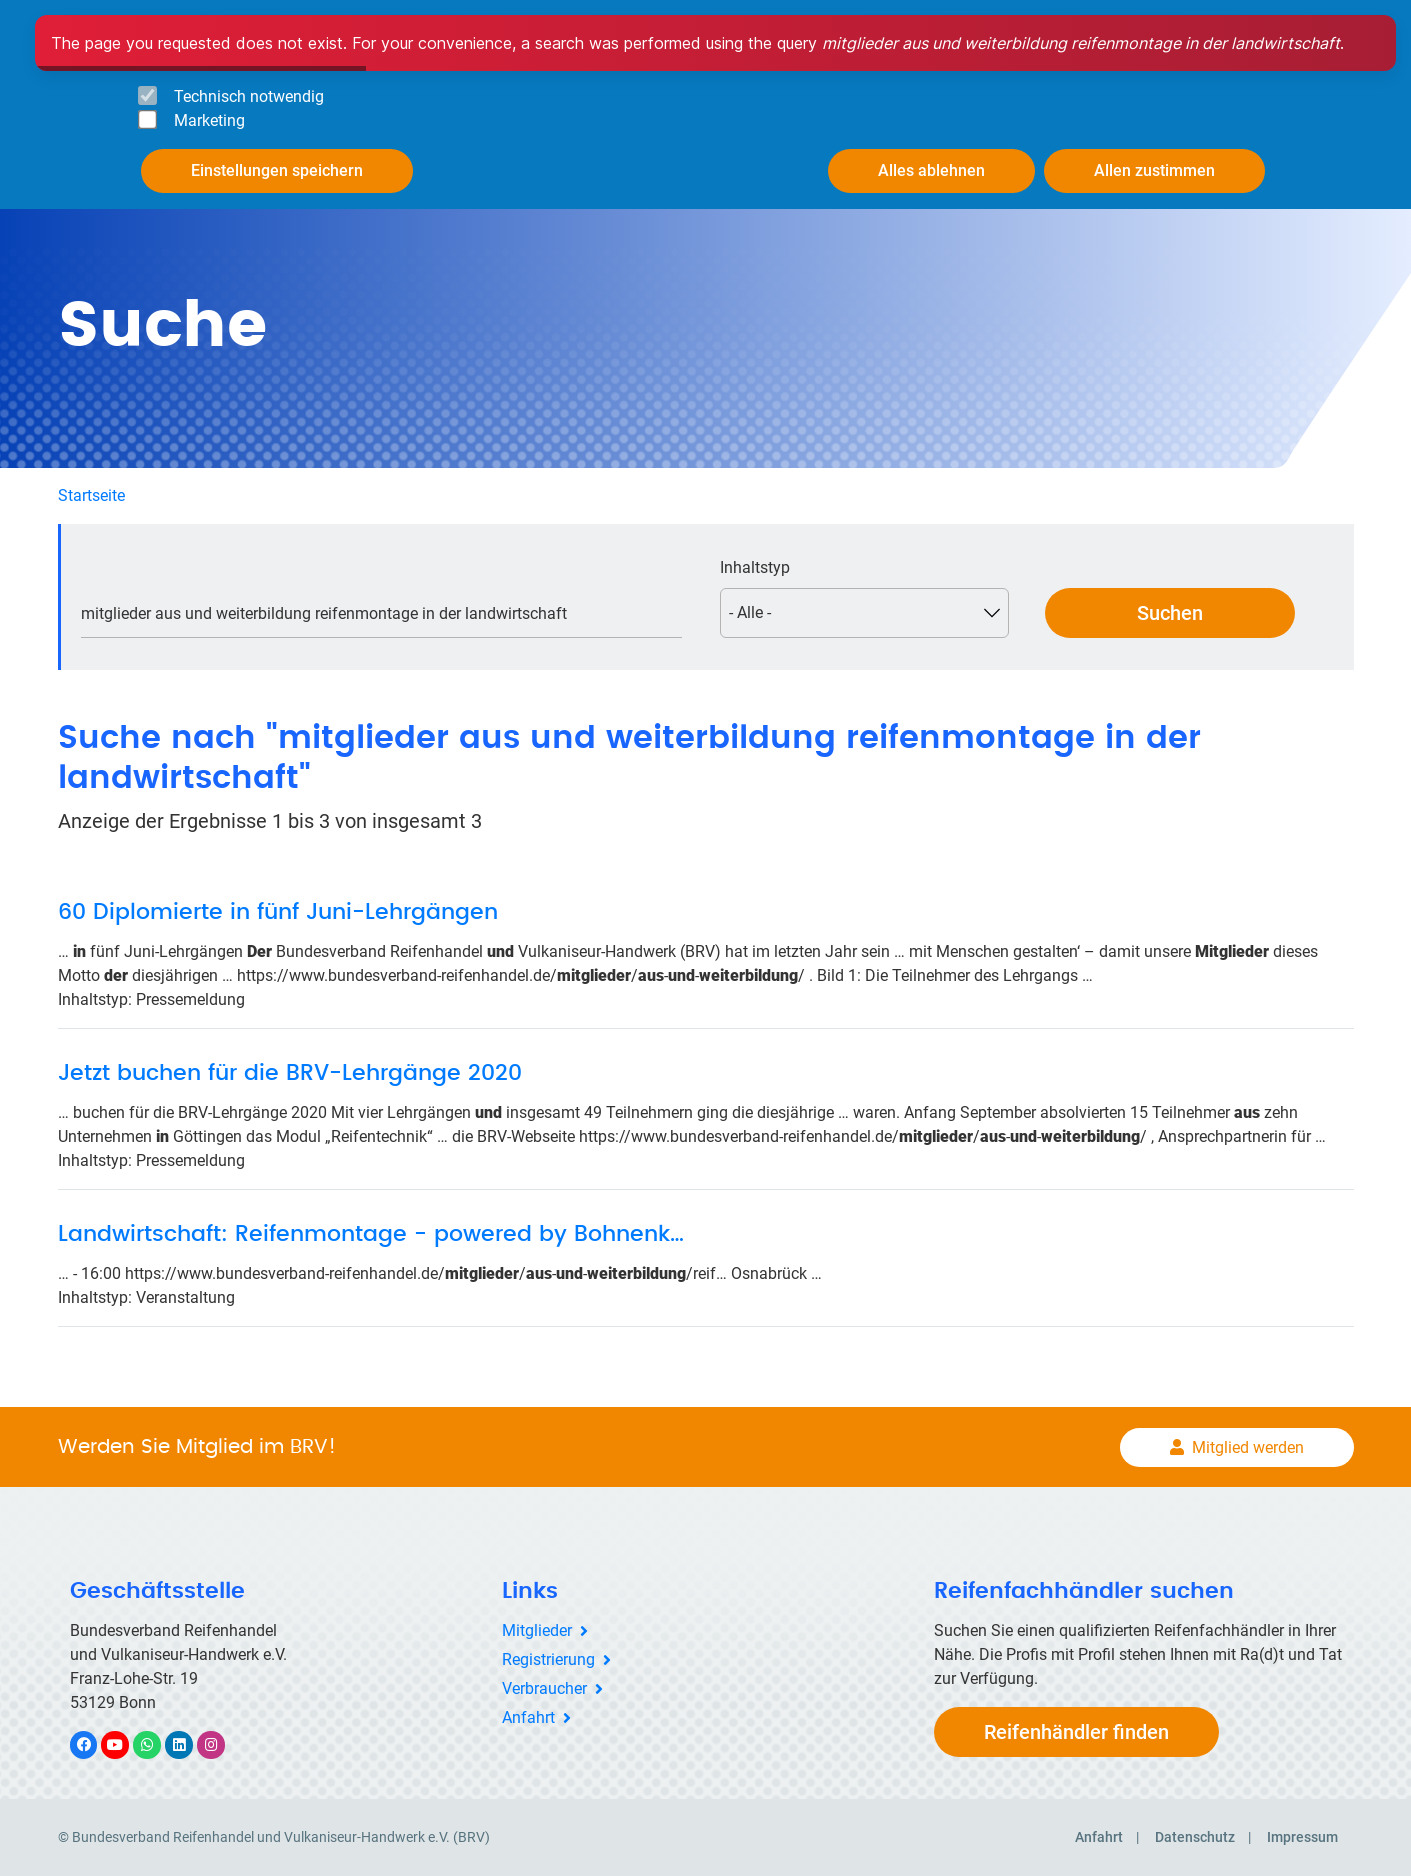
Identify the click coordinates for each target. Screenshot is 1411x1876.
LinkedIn (189, 1744)
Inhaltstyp (755, 567)
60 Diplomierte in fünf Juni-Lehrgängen (278, 912)
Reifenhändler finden (1076, 1732)
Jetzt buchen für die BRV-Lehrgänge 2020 (290, 1073)
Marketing (209, 120)
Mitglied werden (1248, 1447)
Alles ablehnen (931, 170)
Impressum (1302, 1837)
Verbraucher (544, 1688)
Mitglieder (537, 1630)
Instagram (221, 1744)
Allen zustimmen (1154, 170)
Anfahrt (528, 1717)
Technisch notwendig (249, 96)
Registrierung (548, 1659)
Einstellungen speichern (277, 170)
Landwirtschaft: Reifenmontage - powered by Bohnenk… (371, 1234)
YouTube (126, 1744)
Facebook (94, 1744)
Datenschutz (1195, 1837)
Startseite (91, 495)
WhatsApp (157, 1744)
